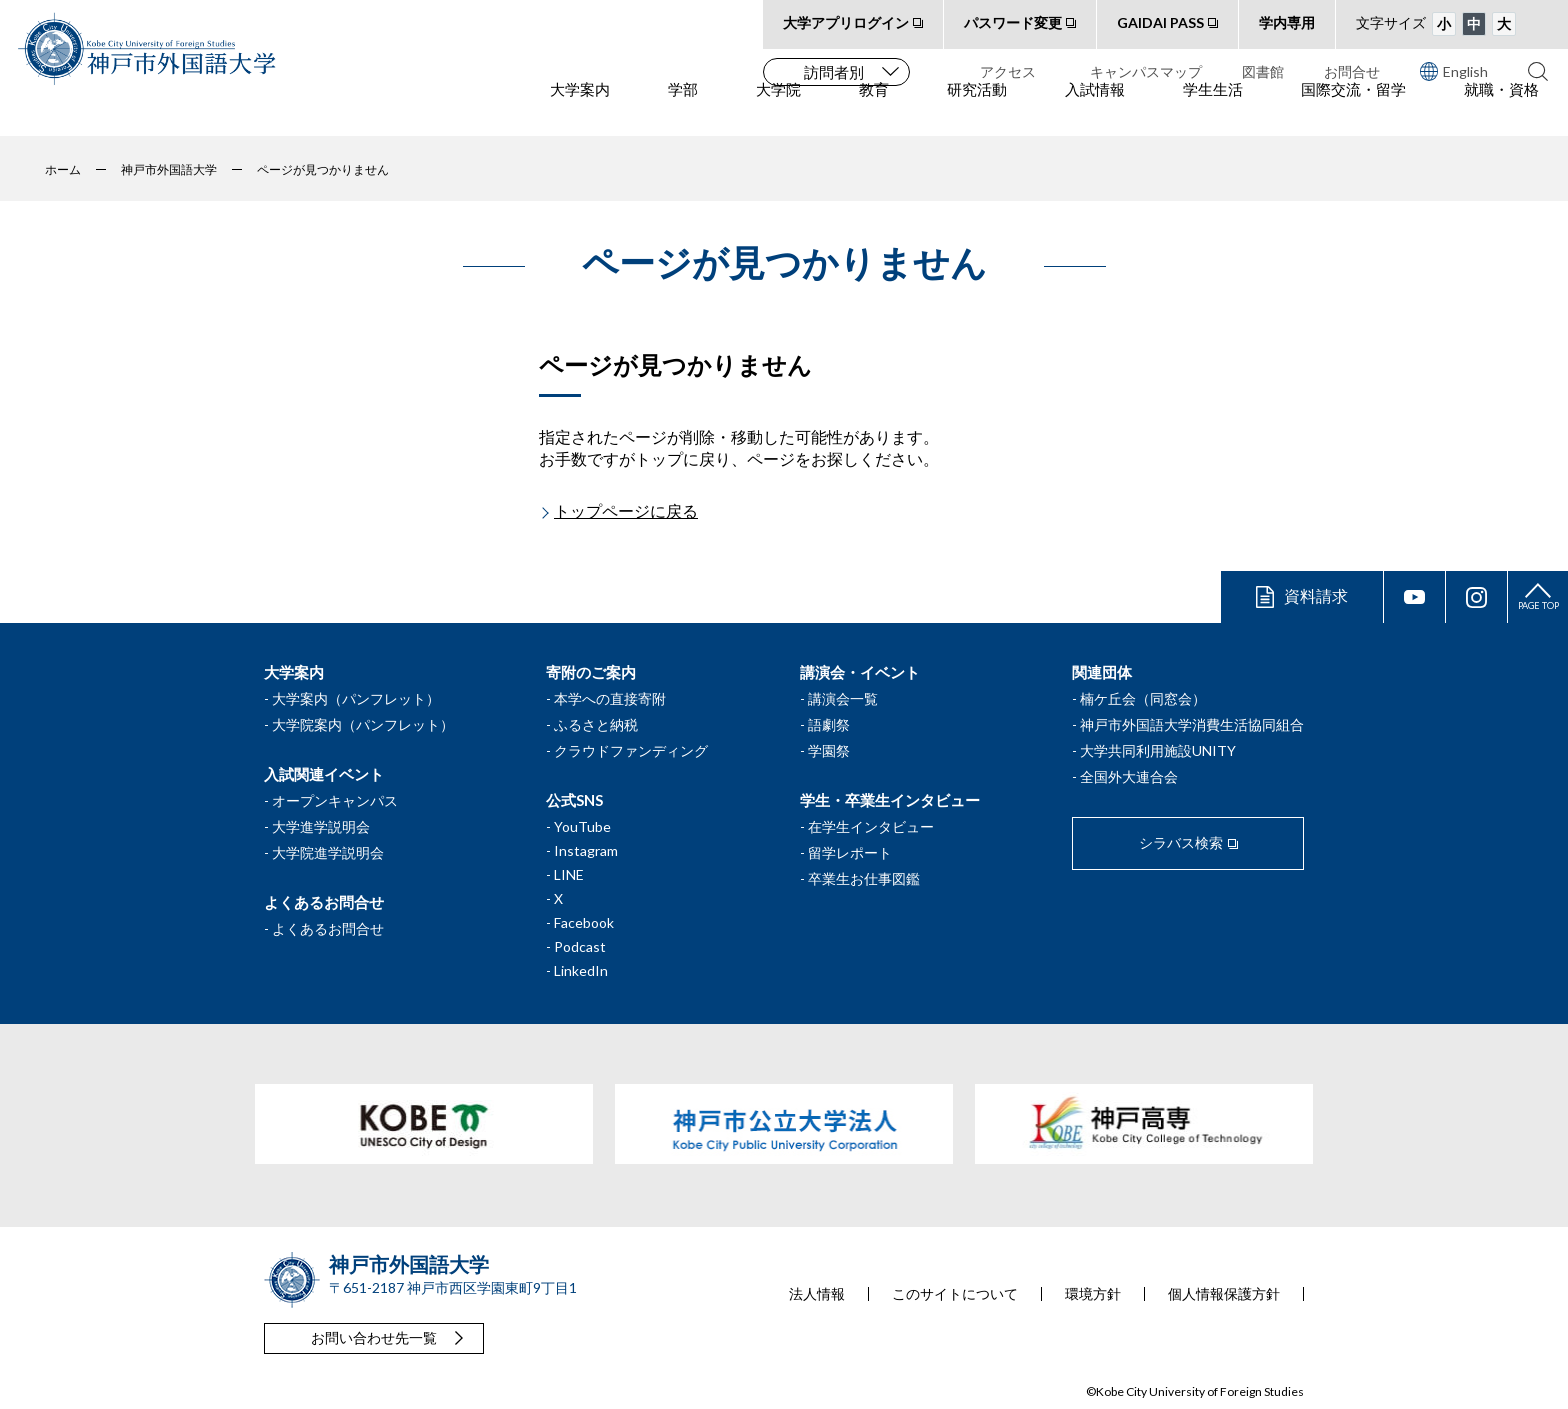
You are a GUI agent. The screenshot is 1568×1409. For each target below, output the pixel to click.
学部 (683, 111)
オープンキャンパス (335, 800)
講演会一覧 (843, 698)
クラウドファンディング (631, 750)
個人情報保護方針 (1224, 1294)
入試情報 (1095, 111)
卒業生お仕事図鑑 (864, 878)
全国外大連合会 (1129, 776)
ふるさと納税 (596, 724)
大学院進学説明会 (328, 852)
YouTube (582, 826)
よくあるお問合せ (328, 928)
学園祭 (829, 750)
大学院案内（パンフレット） (363, 724)
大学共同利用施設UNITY (1158, 750)
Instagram (586, 850)
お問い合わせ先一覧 (374, 1337)
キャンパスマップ (1146, 71)
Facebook (584, 922)
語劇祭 (829, 724)
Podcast (580, 946)
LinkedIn (581, 970)
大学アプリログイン (846, 22)
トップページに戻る (626, 510)
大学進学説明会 (321, 826)
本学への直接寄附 (610, 698)
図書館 (1263, 71)
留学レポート (850, 852)
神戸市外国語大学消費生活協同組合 (1192, 724)
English (1454, 71)
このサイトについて (955, 1294)
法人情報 (817, 1294)
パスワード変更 (1013, 22)
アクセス (1008, 71)
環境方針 (1093, 1294)
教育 (874, 111)
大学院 (778, 111)
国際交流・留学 (1353, 111)
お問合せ (1352, 71)
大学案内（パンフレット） (356, 698)
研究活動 (977, 111)
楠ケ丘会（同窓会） (1143, 698)
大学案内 (580, 111)
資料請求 (1316, 595)
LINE (569, 874)
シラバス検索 (1181, 842)
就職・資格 (1501, 111)
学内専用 (1287, 22)
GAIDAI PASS (1160, 22)
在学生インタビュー (871, 826)
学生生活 (1213, 111)
